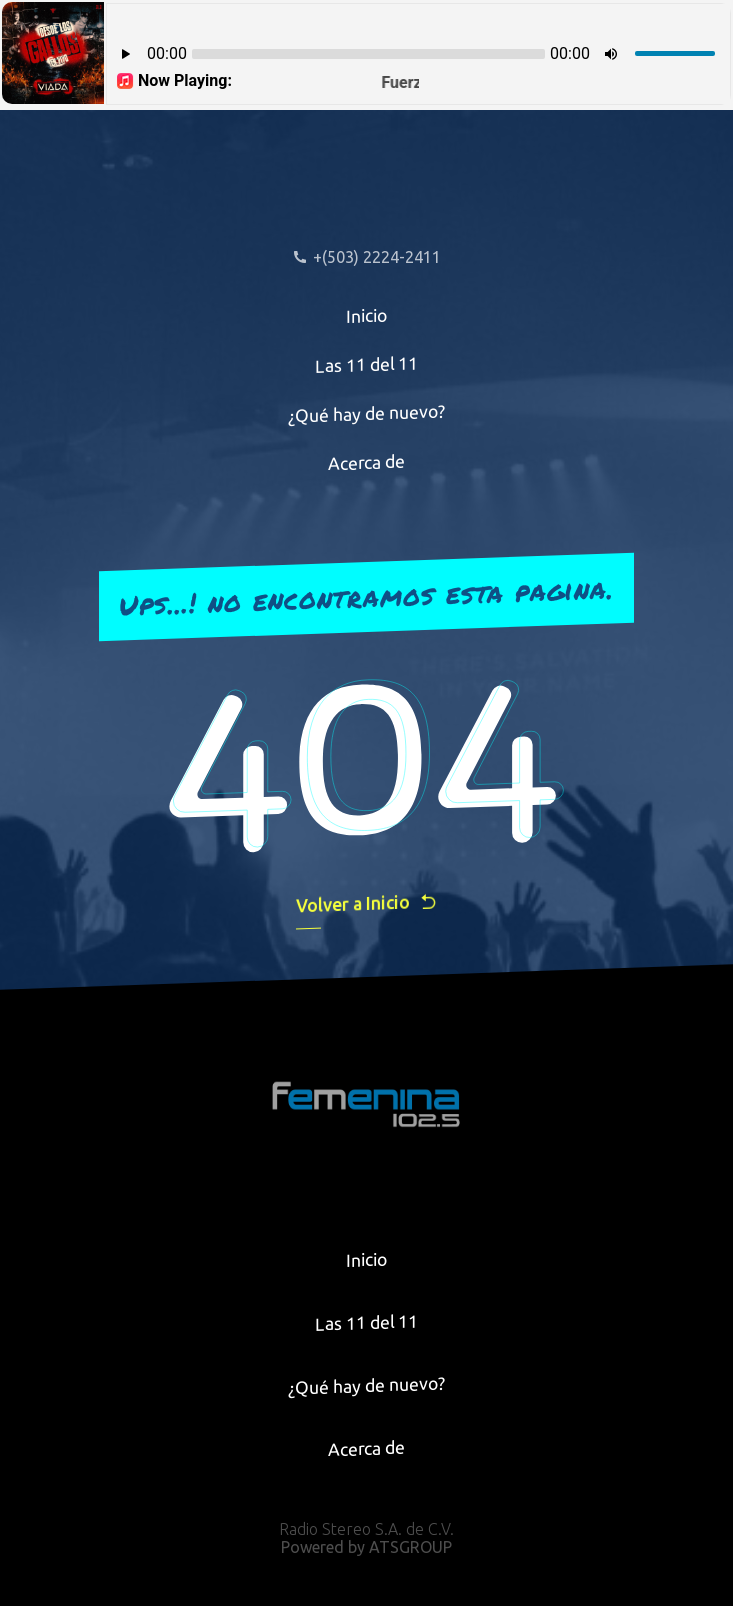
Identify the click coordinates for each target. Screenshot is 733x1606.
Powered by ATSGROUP (366, 1547)
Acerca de (366, 463)
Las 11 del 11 (366, 364)
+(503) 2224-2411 (366, 257)
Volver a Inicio (367, 903)
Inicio (367, 315)
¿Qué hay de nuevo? (366, 413)
